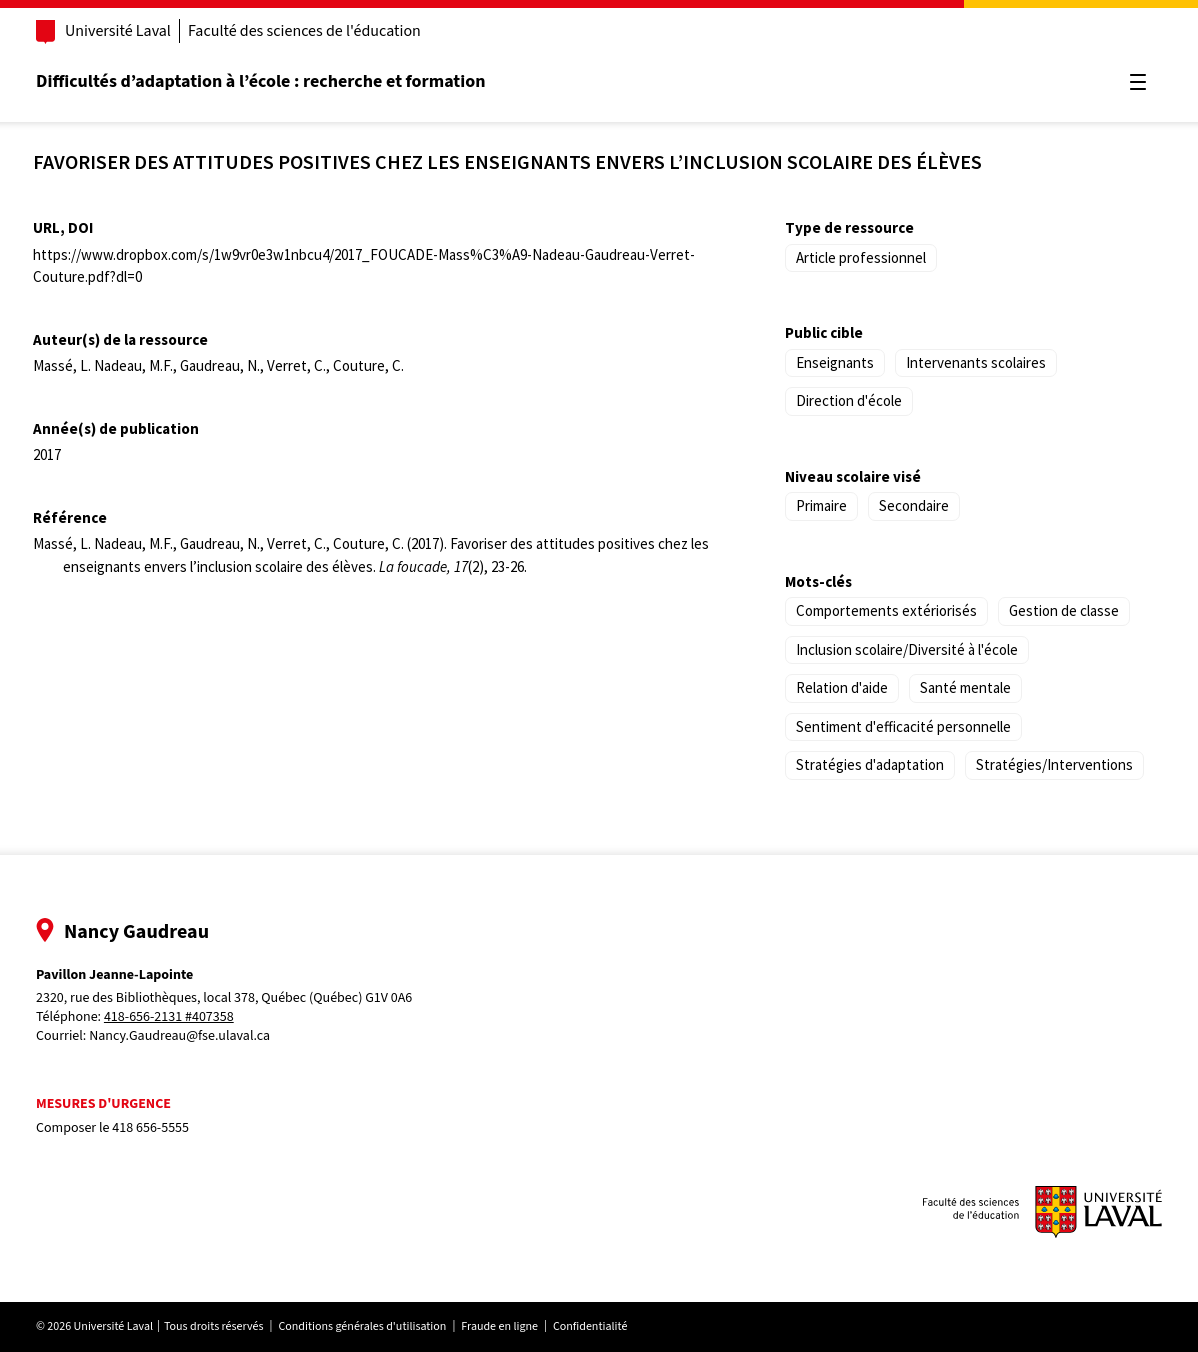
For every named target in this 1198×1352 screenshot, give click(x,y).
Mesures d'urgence (103, 1104)
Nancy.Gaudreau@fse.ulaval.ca (179, 1036)
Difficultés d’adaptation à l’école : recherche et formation (260, 81)
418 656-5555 (150, 1128)
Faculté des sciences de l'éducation (304, 31)
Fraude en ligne (499, 1326)
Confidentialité (590, 1326)
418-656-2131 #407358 (169, 1017)
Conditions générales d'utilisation (362, 1326)
